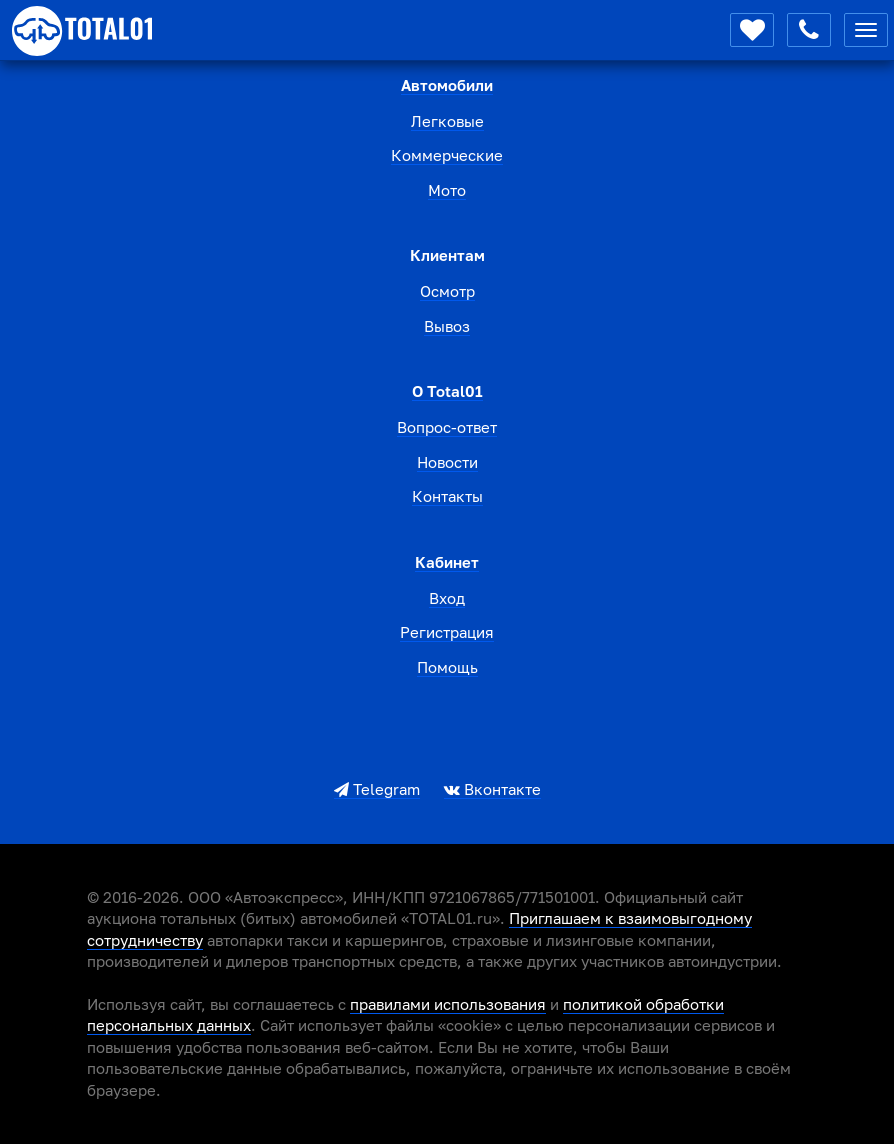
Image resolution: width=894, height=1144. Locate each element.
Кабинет (447, 562)
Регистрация (447, 632)
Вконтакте (492, 789)
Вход (447, 598)
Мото (447, 190)
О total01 (447, 391)
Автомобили (447, 85)
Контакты (447, 496)
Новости (447, 462)
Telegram (377, 789)
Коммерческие (447, 155)
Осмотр (447, 291)
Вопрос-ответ (447, 427)
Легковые (447, 121)
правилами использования (448, 1004)
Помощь (447, 667)
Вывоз (447, 326)
